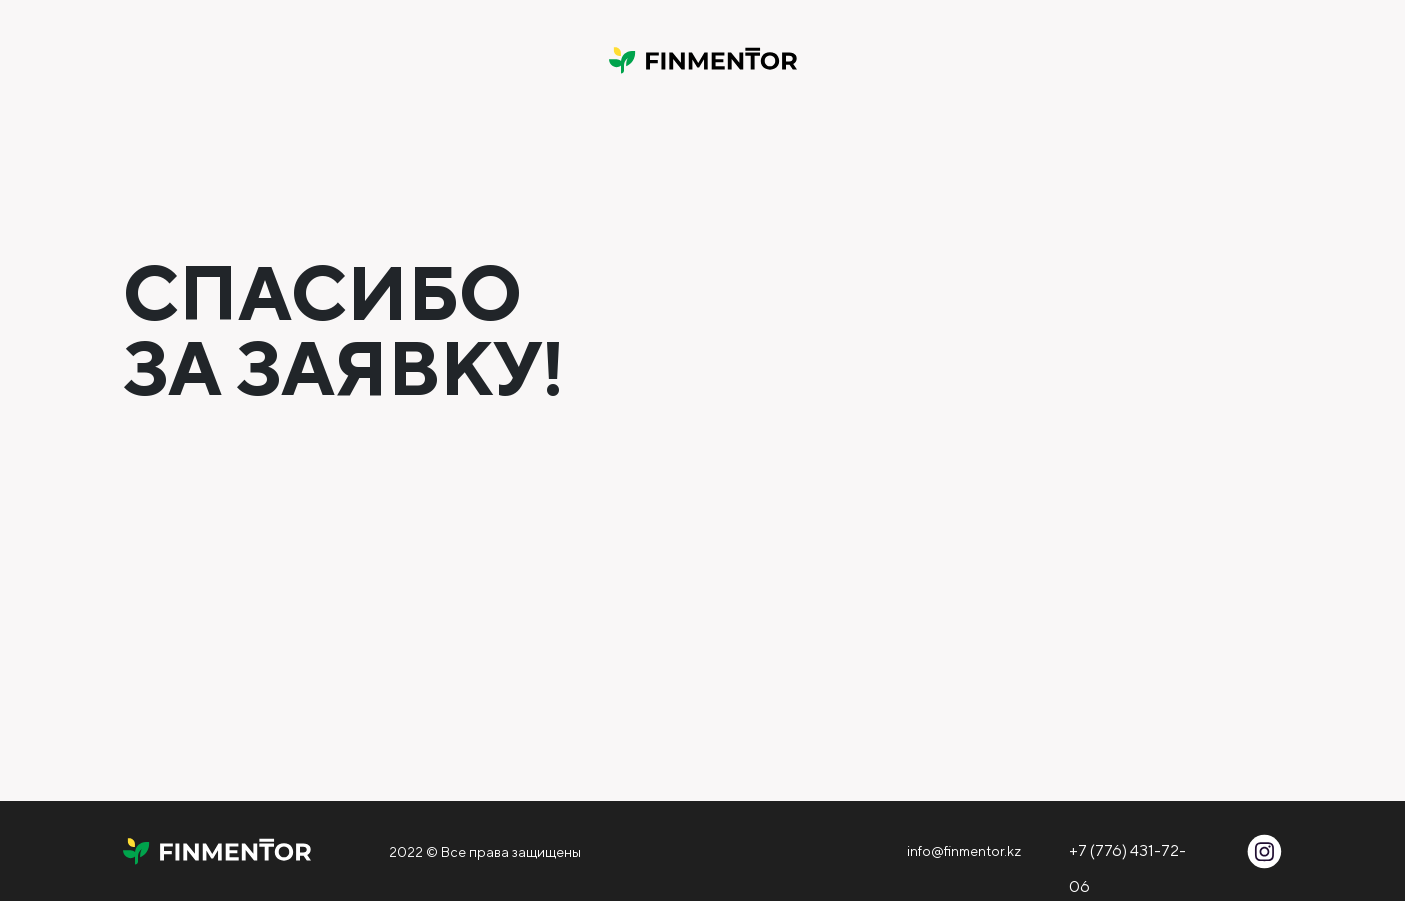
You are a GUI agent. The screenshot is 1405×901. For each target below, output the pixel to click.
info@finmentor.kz (964, 851)
